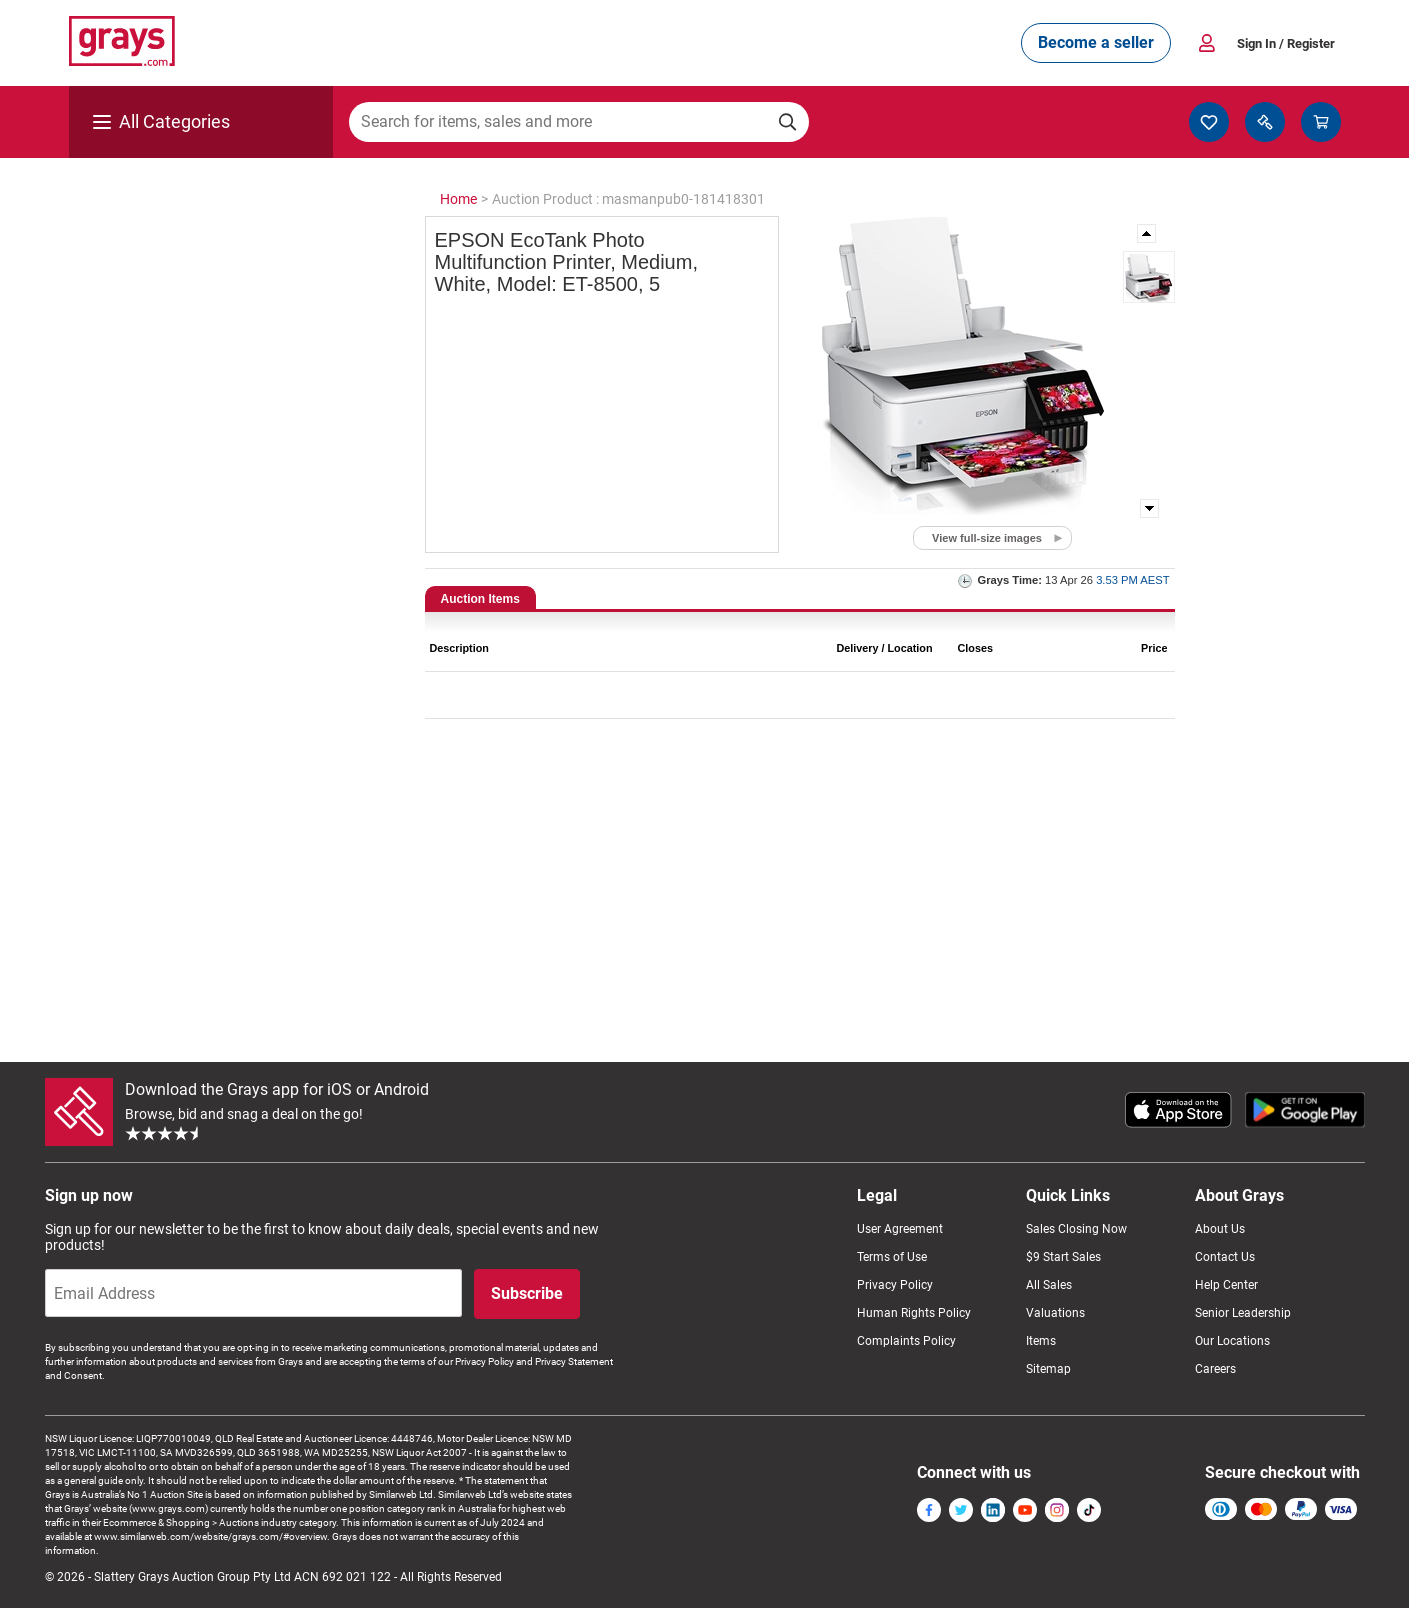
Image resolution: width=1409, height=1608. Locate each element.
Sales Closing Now (1076, 1229)
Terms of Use (892, 1257)
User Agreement (900, 1229)
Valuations (1055, 1313)
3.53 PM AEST (1132, 580)
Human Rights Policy (914, 1313)
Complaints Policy (906, 1341)
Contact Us (1225, 1257)
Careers (1215, 1369)
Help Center (1226, 1285)
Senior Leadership (1243, 1313)
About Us (1220, 1229)
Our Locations (1232, 1341)
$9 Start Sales (1063, 1257)
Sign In (1286, 43)
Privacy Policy (895, 1285)
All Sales (1049, 1285)
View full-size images (987, 538)
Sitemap (1048, 1369)
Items (1041, 1341)
